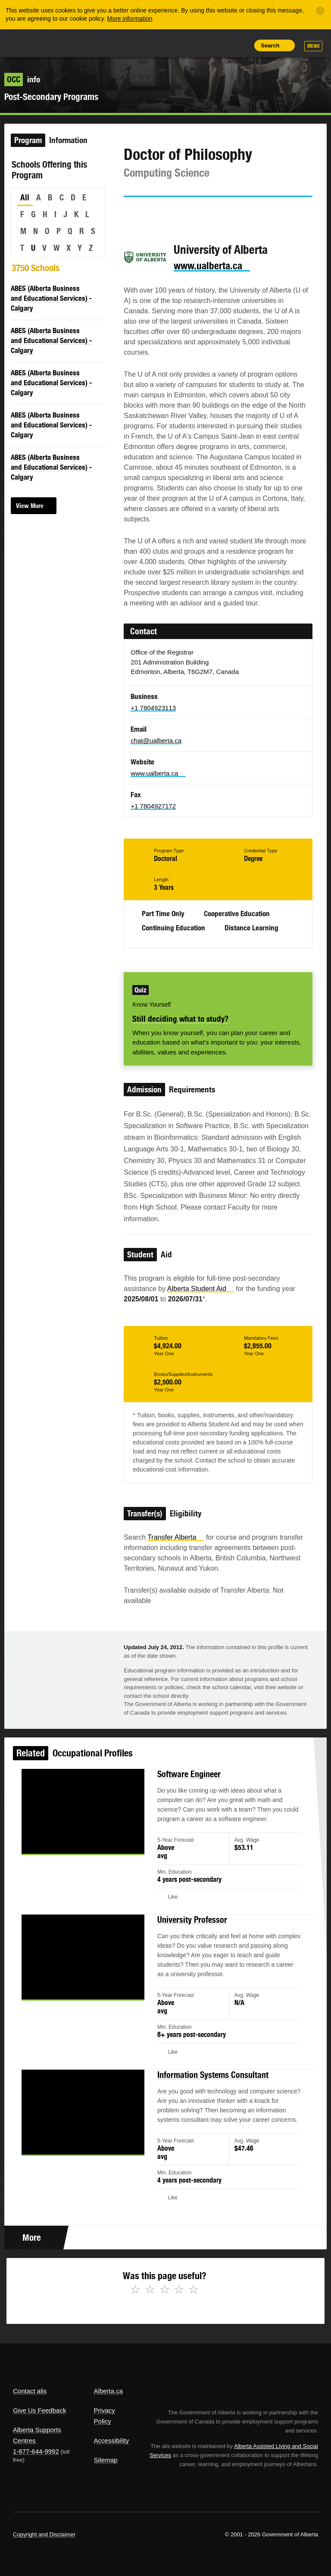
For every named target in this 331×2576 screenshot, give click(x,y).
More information (130, 18)
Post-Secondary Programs (51, 96)
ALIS (70, 43)
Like (221, 45)
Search (270, 45)
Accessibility (111, 2440)
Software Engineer (187, 1793)
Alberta (29, 42)
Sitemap (106, 2460)
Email (204, 212)
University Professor (190, 1929)
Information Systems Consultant (210, 2075)
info (22, 79)
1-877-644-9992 (36, 2451)
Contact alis (30, 2391)
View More (30, 505)
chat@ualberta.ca (156, 740)
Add (201, 45)
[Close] (320, 10)
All (24, 197)
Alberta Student (200, 1288)
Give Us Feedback (39, 2410)
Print (240, 45)
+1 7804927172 (153, 806)
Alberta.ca (108, 2391)
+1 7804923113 (153, 707)
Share (182, 45)
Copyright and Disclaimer (44, 2534)
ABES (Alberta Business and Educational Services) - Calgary (51, 298)
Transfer (175, 1537)
